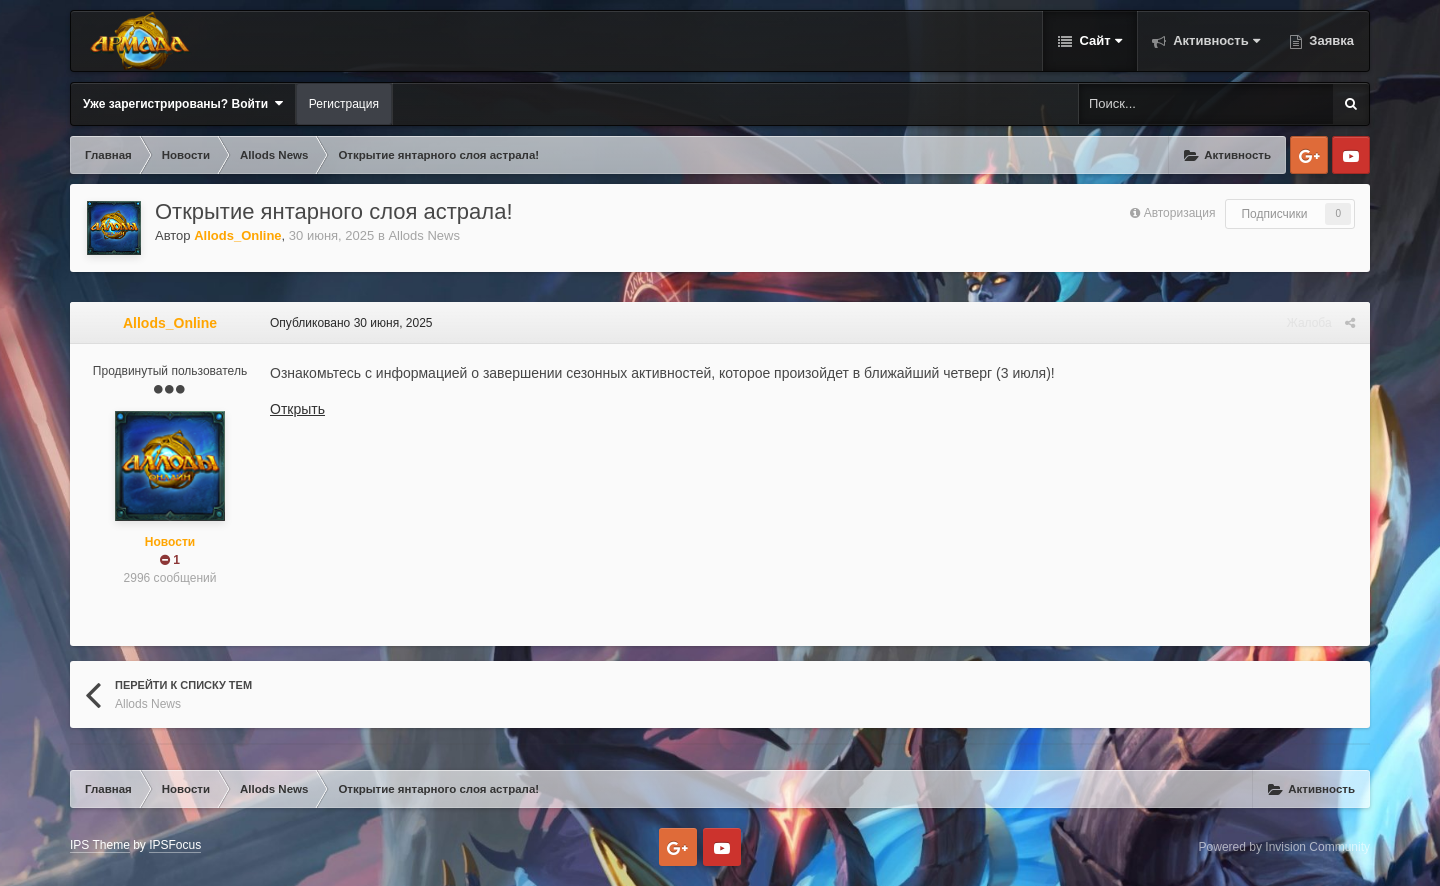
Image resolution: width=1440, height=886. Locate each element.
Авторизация (1180, 213)
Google (1309, 155)
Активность (1215, 40)
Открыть (297, 409)
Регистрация (344, 104)
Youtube (1351, 155)
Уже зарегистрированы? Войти (183, 103)
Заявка (1330, 40)
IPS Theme (100, 845)
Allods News (424, 235)
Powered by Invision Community (1284, 847)
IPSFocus (175, 845)
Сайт (1099, 40)
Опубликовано (351, 323)
